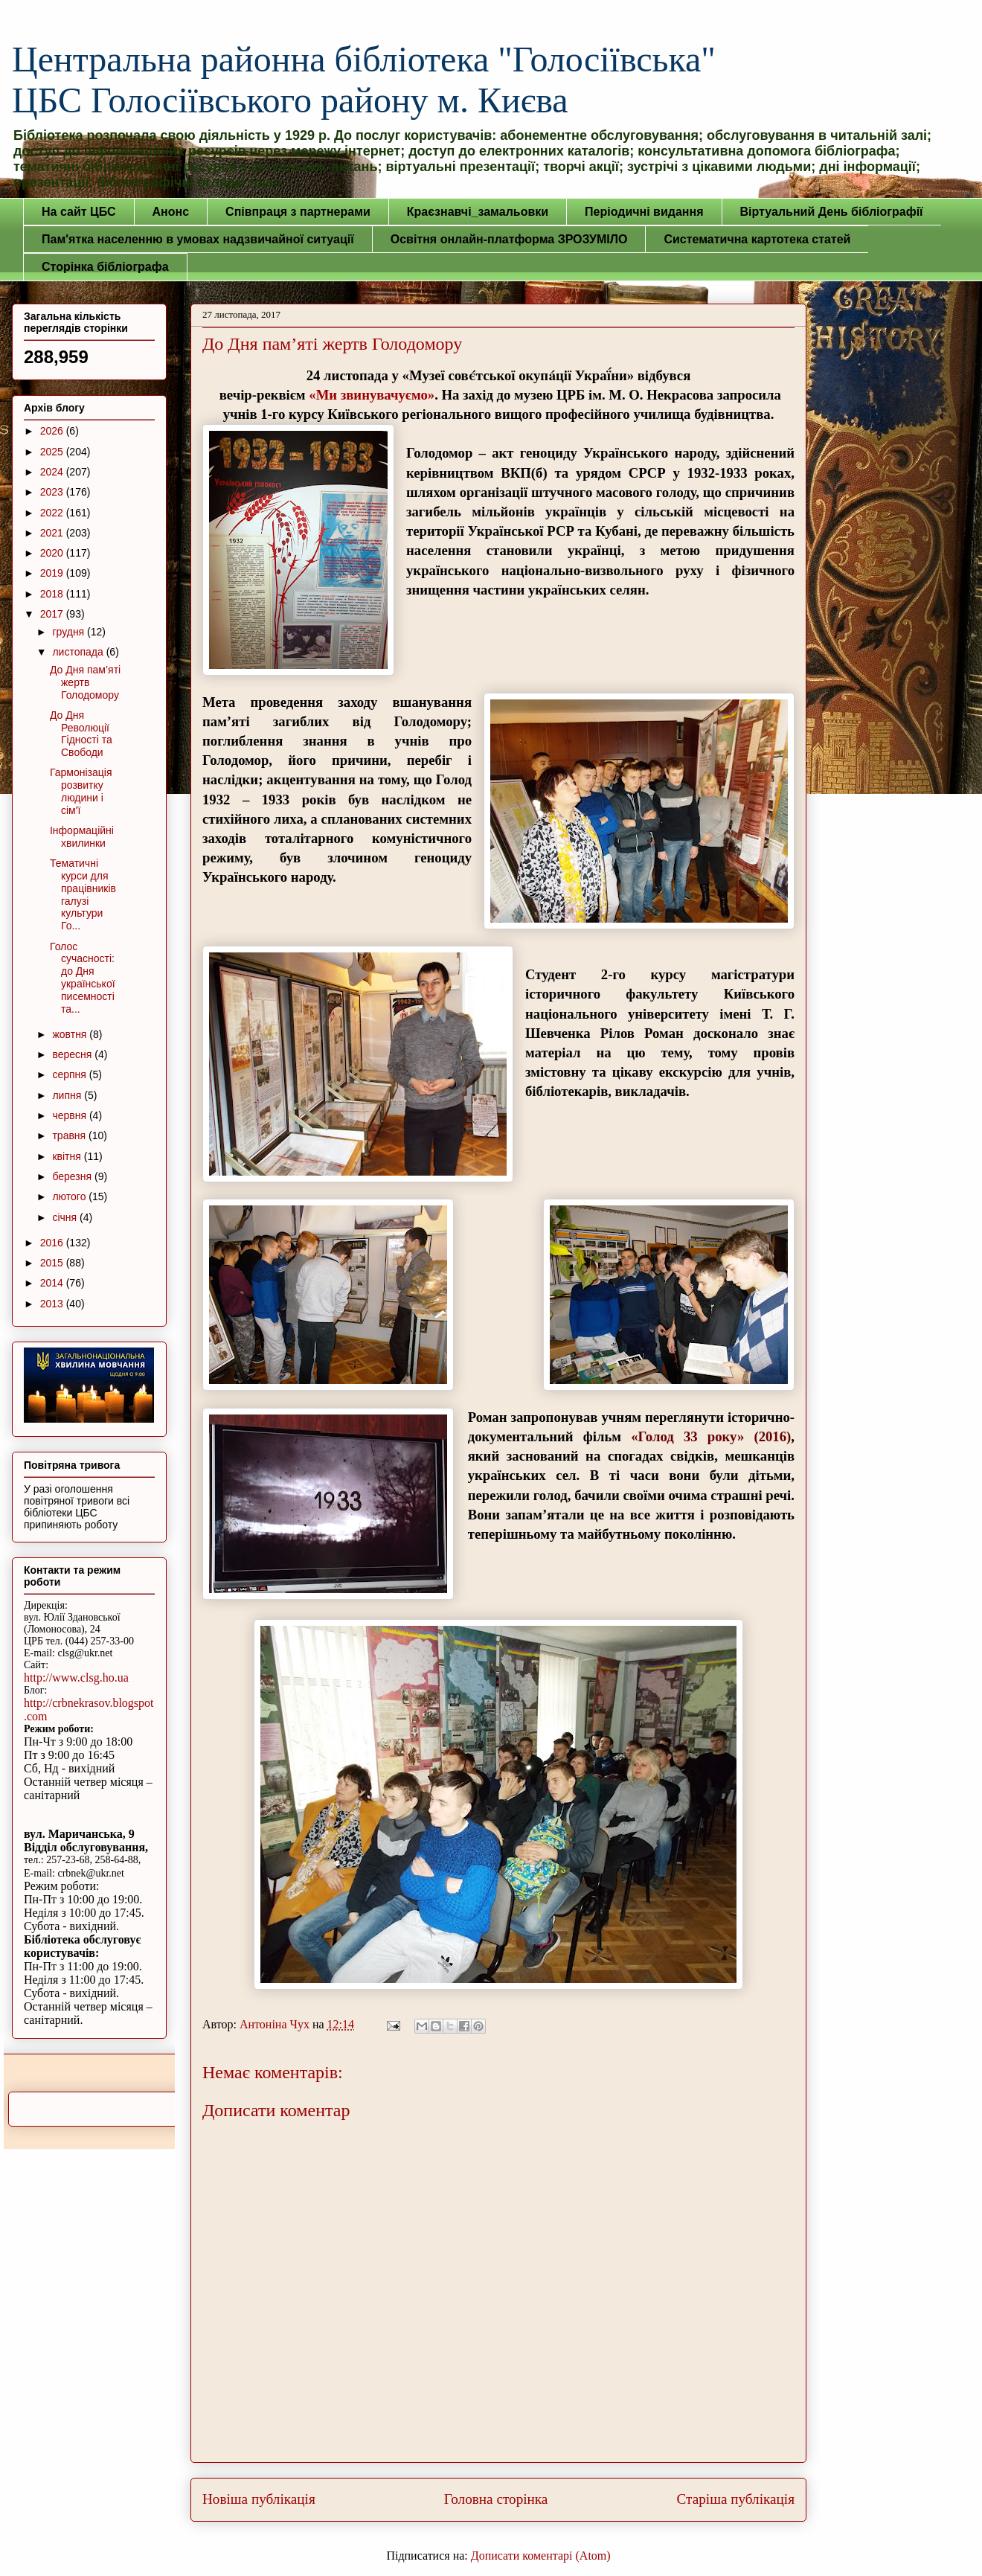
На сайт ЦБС (79, 211)
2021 (53, 533)
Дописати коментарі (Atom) (541, 2555)
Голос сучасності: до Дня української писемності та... (82, 978)
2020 (53, 553)
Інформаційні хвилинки (82, 836)
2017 (53, 614)
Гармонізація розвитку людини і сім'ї (81, 791)
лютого (70, 1196)
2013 (53, 1304)
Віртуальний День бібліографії (831, 211)
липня (68, 1095)
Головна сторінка (496, 2499)
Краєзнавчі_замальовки (477, 211)
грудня (69, 632)
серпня (70, 1074)
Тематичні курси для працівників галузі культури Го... (83, 894)
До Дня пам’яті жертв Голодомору (85, 682)
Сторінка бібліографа (105, 266)
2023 (53, 492)
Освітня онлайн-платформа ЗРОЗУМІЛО (509, 239)
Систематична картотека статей (757, 239)
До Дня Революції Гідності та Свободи (81, 733)
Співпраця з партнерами (297, 211)
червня (70, 1115)
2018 (53, 594)
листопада (79, 652)
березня (73, 1176)
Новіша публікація (258, 2499)
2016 (53, 1243)
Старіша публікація (736, 2499)
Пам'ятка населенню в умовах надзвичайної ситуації (198, 239)
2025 (53, 452)
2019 (53, 573)
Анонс (171, 211)
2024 (53, 472)
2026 (53, 431)
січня (66, 1217)
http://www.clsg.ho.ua (76, 1677)
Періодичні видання (644, 211)
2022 (53, 513)
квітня (67, 1156)
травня (70, 1135)
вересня (73, 1054)
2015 (53, 1263)
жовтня (70, 1034)
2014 (53, 1283)
